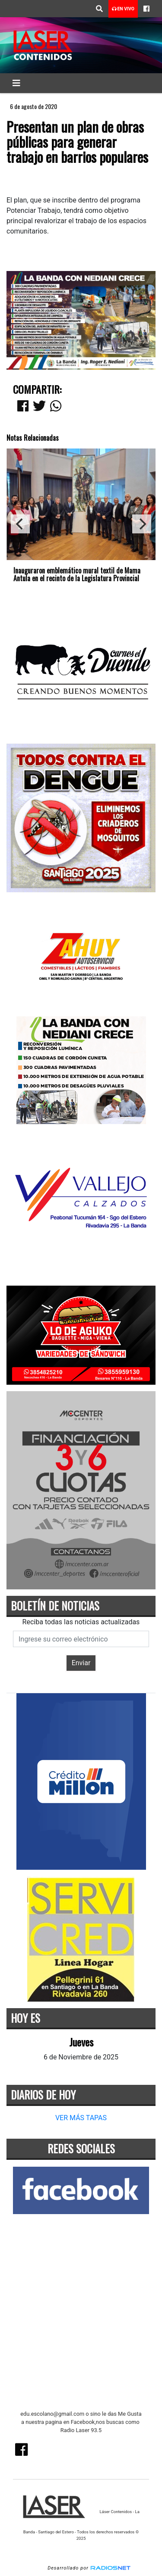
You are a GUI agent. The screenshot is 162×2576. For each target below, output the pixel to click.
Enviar (81, 1663)
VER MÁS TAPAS (81, 2118)
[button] (99, 9)
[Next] (141, 523)
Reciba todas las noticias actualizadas (81, 1622)
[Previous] (20, 523)
